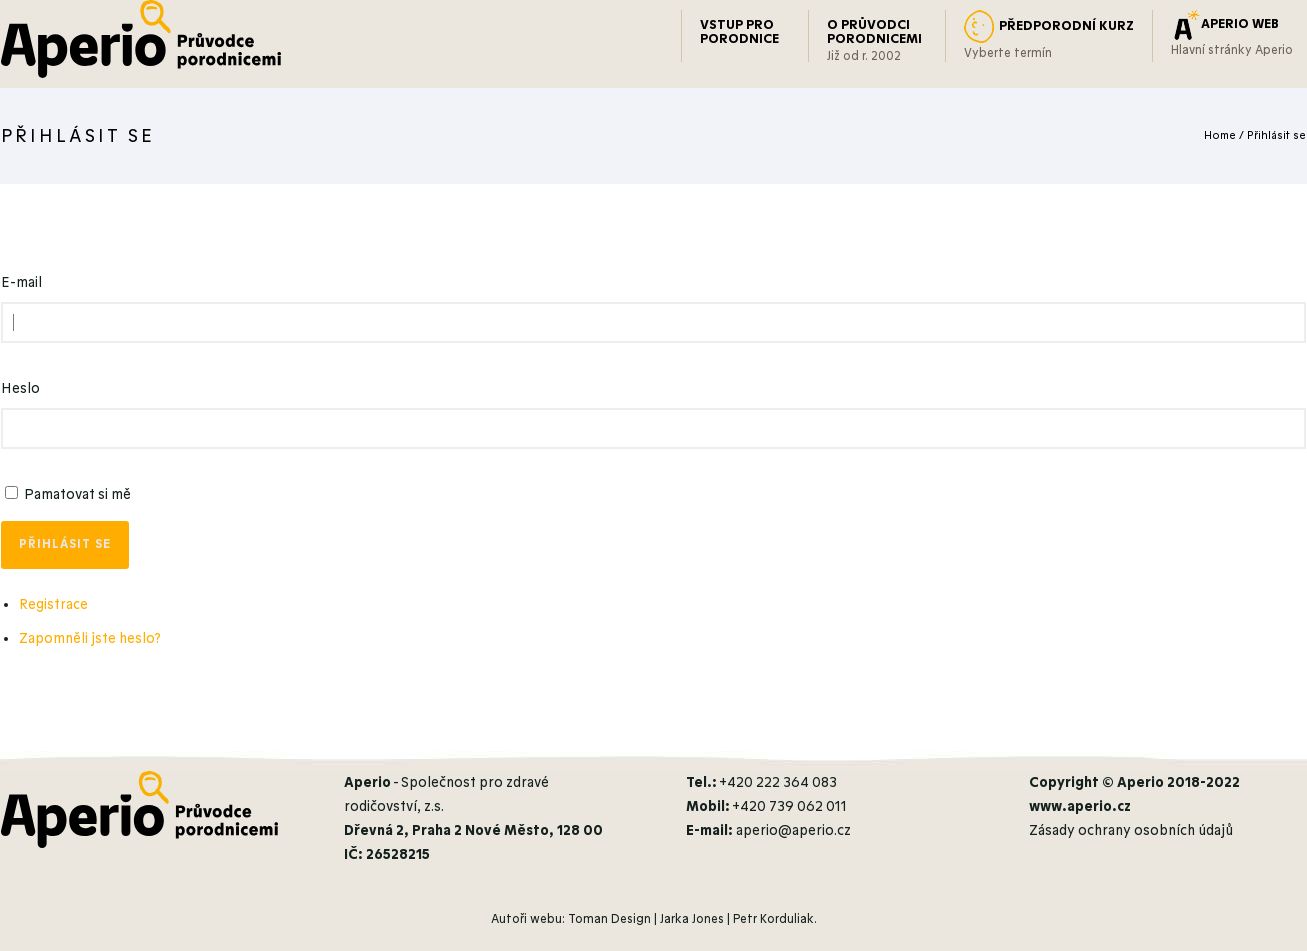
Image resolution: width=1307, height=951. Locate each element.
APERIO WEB (1240, 24)
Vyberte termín (1008, 53)
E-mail (21, 282)
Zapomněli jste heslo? (90, 638)
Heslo (20, 388)
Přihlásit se (1276, 135)
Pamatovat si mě (77, 494)
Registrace (53, 604)
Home (1220, 135)
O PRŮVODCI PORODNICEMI (874, 32)
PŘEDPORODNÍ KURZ (1066, 26)
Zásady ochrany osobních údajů (1131, 830)
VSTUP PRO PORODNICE (739, 32)
